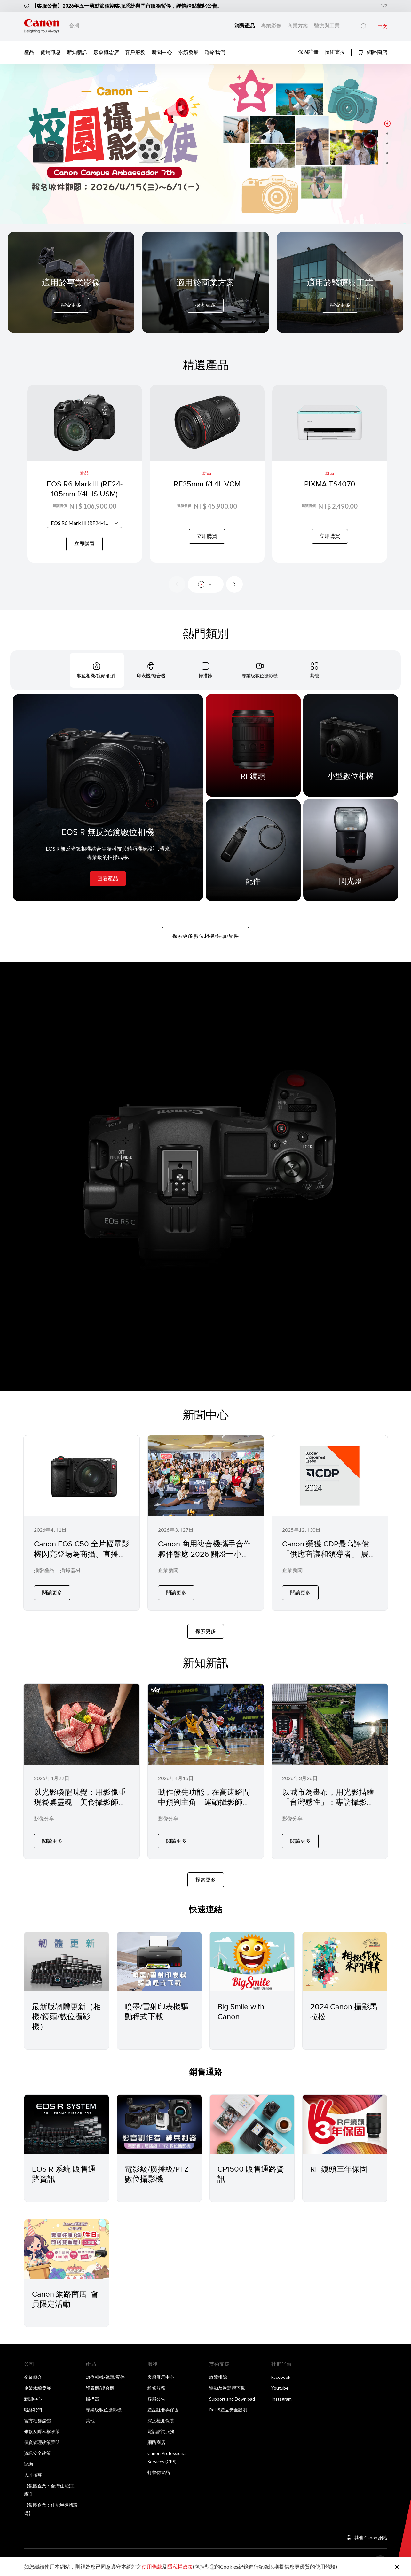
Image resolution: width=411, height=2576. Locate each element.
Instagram (281, 2398)
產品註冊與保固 (163, 2409)
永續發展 (188, 52)
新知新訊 (77, 52)
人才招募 (33, 2475)
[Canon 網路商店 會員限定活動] (66, 2248)
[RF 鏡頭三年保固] (345, 2124)
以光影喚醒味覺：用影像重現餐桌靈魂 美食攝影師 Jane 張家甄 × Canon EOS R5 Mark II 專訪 (80, 1806)
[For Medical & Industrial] (340, 295)
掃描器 (92, 2398)
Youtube (279, 2388)
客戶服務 (135, 52)
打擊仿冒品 (158, 2472)
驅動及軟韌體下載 (227, 2388)
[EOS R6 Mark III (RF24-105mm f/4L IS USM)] (84, 474)
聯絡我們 (215, 52)
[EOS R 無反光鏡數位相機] (108, 797)
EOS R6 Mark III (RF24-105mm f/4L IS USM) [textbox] (86, 523)
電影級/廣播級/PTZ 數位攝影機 (157, 2173)
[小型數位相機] (350, 745)
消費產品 (245, 25)
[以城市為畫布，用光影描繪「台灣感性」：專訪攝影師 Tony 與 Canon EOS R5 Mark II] (330, 1771)
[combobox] (84, 523)
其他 (90, 2420)
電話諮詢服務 (160, 2431)
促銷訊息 (50, 52)
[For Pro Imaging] (71, 295)
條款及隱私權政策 (42, 2431)
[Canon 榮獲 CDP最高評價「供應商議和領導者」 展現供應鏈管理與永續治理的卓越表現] (330, 1522)
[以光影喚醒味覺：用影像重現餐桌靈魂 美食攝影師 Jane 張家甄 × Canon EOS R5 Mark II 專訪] (81, 1771)
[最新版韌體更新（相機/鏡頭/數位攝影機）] (66, 1961)
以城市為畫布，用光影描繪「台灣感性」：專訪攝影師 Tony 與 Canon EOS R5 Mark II (328, 1806)
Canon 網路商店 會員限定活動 (65, 2298)
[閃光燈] (350, 850)
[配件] (253, 850)
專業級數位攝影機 (104, 2409)
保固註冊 (308, 52)
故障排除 (218, 2377)
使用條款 (152, 2567)
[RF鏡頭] (253, 745)
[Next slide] (234, 584)
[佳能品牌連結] (41, 26)
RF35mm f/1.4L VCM (207, 483)
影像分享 (44, 1818)
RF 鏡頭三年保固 (338, 2168)
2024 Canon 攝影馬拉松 (343, 2011)
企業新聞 (168, 1570)
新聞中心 (162, 52)
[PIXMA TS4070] (329, 474)
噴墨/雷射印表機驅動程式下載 (156, 2011)
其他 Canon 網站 (370, 2537)
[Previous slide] (177, 584)
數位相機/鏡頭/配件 (105, 2377)
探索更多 (71, 305)
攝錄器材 (70, 1570)
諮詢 (28, 2464)
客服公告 (156, 2398)
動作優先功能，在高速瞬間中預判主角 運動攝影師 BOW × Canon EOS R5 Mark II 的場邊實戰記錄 (204, 1806)
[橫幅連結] (205, 144)
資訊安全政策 (37, 2453)
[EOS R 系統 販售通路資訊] (66, 2124)
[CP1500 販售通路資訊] (252, 2124)
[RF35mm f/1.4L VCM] (207, 474)
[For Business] (205, 295)
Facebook (280, 2377)
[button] (387, 123)
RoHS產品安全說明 (228, 2409)
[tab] (97, 670)
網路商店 (372, 52)
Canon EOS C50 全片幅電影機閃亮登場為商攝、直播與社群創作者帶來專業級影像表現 (81, 1558)
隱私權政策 (180, 2567)
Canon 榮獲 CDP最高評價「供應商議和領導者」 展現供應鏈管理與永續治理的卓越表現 (329, 1558)
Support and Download (232, 2398)
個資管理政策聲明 (42, 2442)
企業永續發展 (37, 2388)
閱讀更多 (52, 1592)
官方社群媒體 (37, 2420)
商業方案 (298, 25)
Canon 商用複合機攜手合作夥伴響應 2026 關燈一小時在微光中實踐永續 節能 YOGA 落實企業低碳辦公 (204, 1558)
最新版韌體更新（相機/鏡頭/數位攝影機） (66, 2016)
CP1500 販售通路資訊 (250, 2173)
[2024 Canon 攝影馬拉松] (345, 1961)
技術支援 (335, 52)
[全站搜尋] (363, 26)
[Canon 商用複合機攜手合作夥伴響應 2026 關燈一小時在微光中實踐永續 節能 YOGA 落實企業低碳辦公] (206, 1522)
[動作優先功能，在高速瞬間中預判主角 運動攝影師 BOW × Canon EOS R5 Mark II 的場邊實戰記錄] (206, 1771)
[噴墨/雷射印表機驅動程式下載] (159, 1961)
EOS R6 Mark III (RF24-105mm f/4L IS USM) (85, 488)
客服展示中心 (160, 2377)
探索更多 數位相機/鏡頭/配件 (205, 936)
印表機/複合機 (100, 2388)
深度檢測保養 (160, 2420)
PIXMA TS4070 (329, 483)
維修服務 (156, 2388)
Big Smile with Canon (240, 2011)
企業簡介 (33, 2377)
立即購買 (84, 544)
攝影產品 (44, 1570)
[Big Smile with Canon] (252, 1961)
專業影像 (271, 25)
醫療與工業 (327, 25)
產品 (29, 52)
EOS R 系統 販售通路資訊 (64, 2173)
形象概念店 (106, 52)
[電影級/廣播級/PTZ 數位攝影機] (159, 2124)
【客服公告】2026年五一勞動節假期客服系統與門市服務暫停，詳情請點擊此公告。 (127, 6)
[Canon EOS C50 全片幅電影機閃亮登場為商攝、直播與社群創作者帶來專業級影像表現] (81, 1522)
